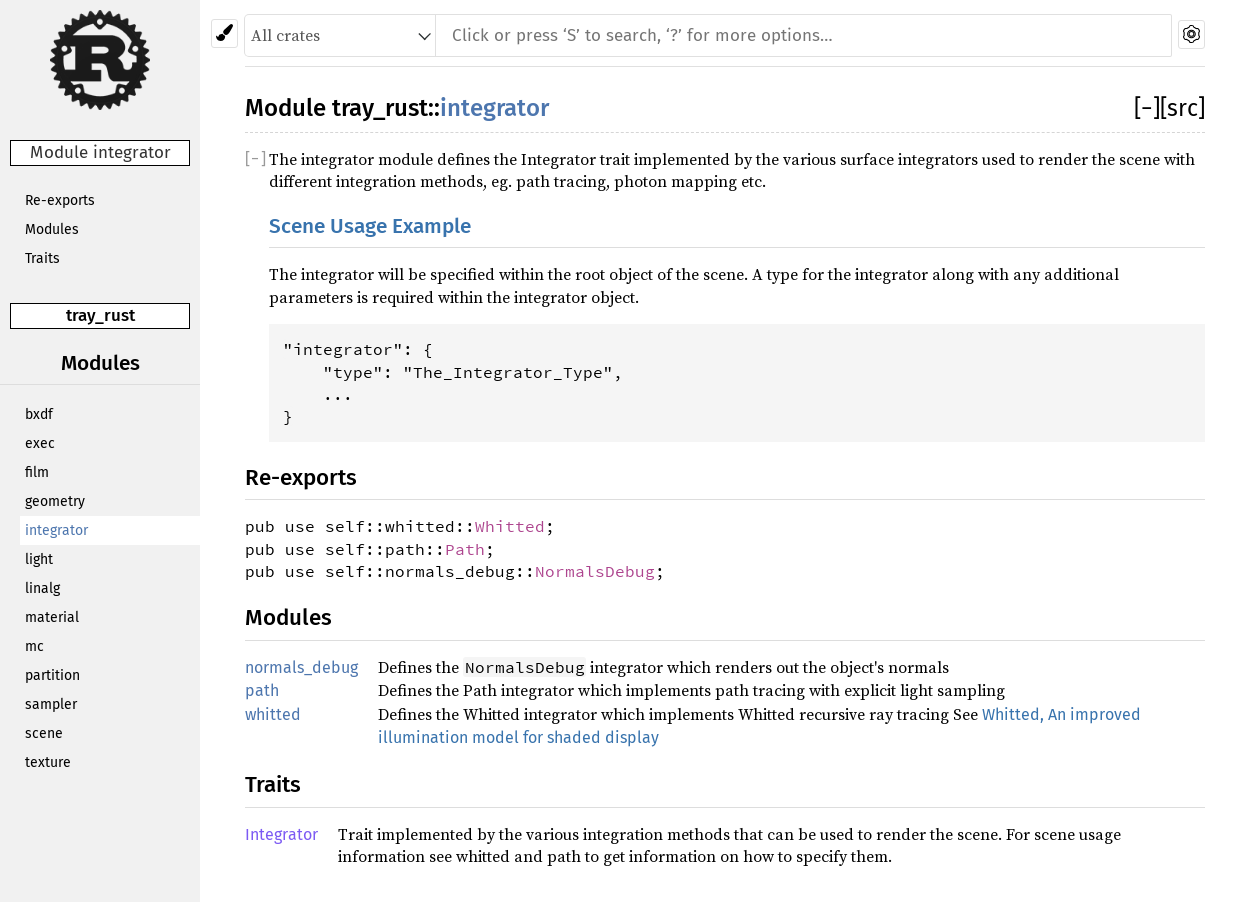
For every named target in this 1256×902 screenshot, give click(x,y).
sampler (51, 704)
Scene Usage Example (370, 226)
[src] (1182, 108)
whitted (273, 714)
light (39, 559)
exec (40, 443)
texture (48, 762)
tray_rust (100, 315)
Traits (42, 258)
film (37, 472)
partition (52, 675)
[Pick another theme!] (224, 33)
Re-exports (60, 200)
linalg (42, 588)
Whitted (510, 526)
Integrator (281, 834)
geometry (55, 501)
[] (1147, 108)
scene (44, 733)
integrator (56, 530)
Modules (52, 229)
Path (465, 549)
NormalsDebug (595, 571)
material (52, 617)
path (262, 690)
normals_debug (301, 667)
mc (34, 646)
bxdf (39, 414)
